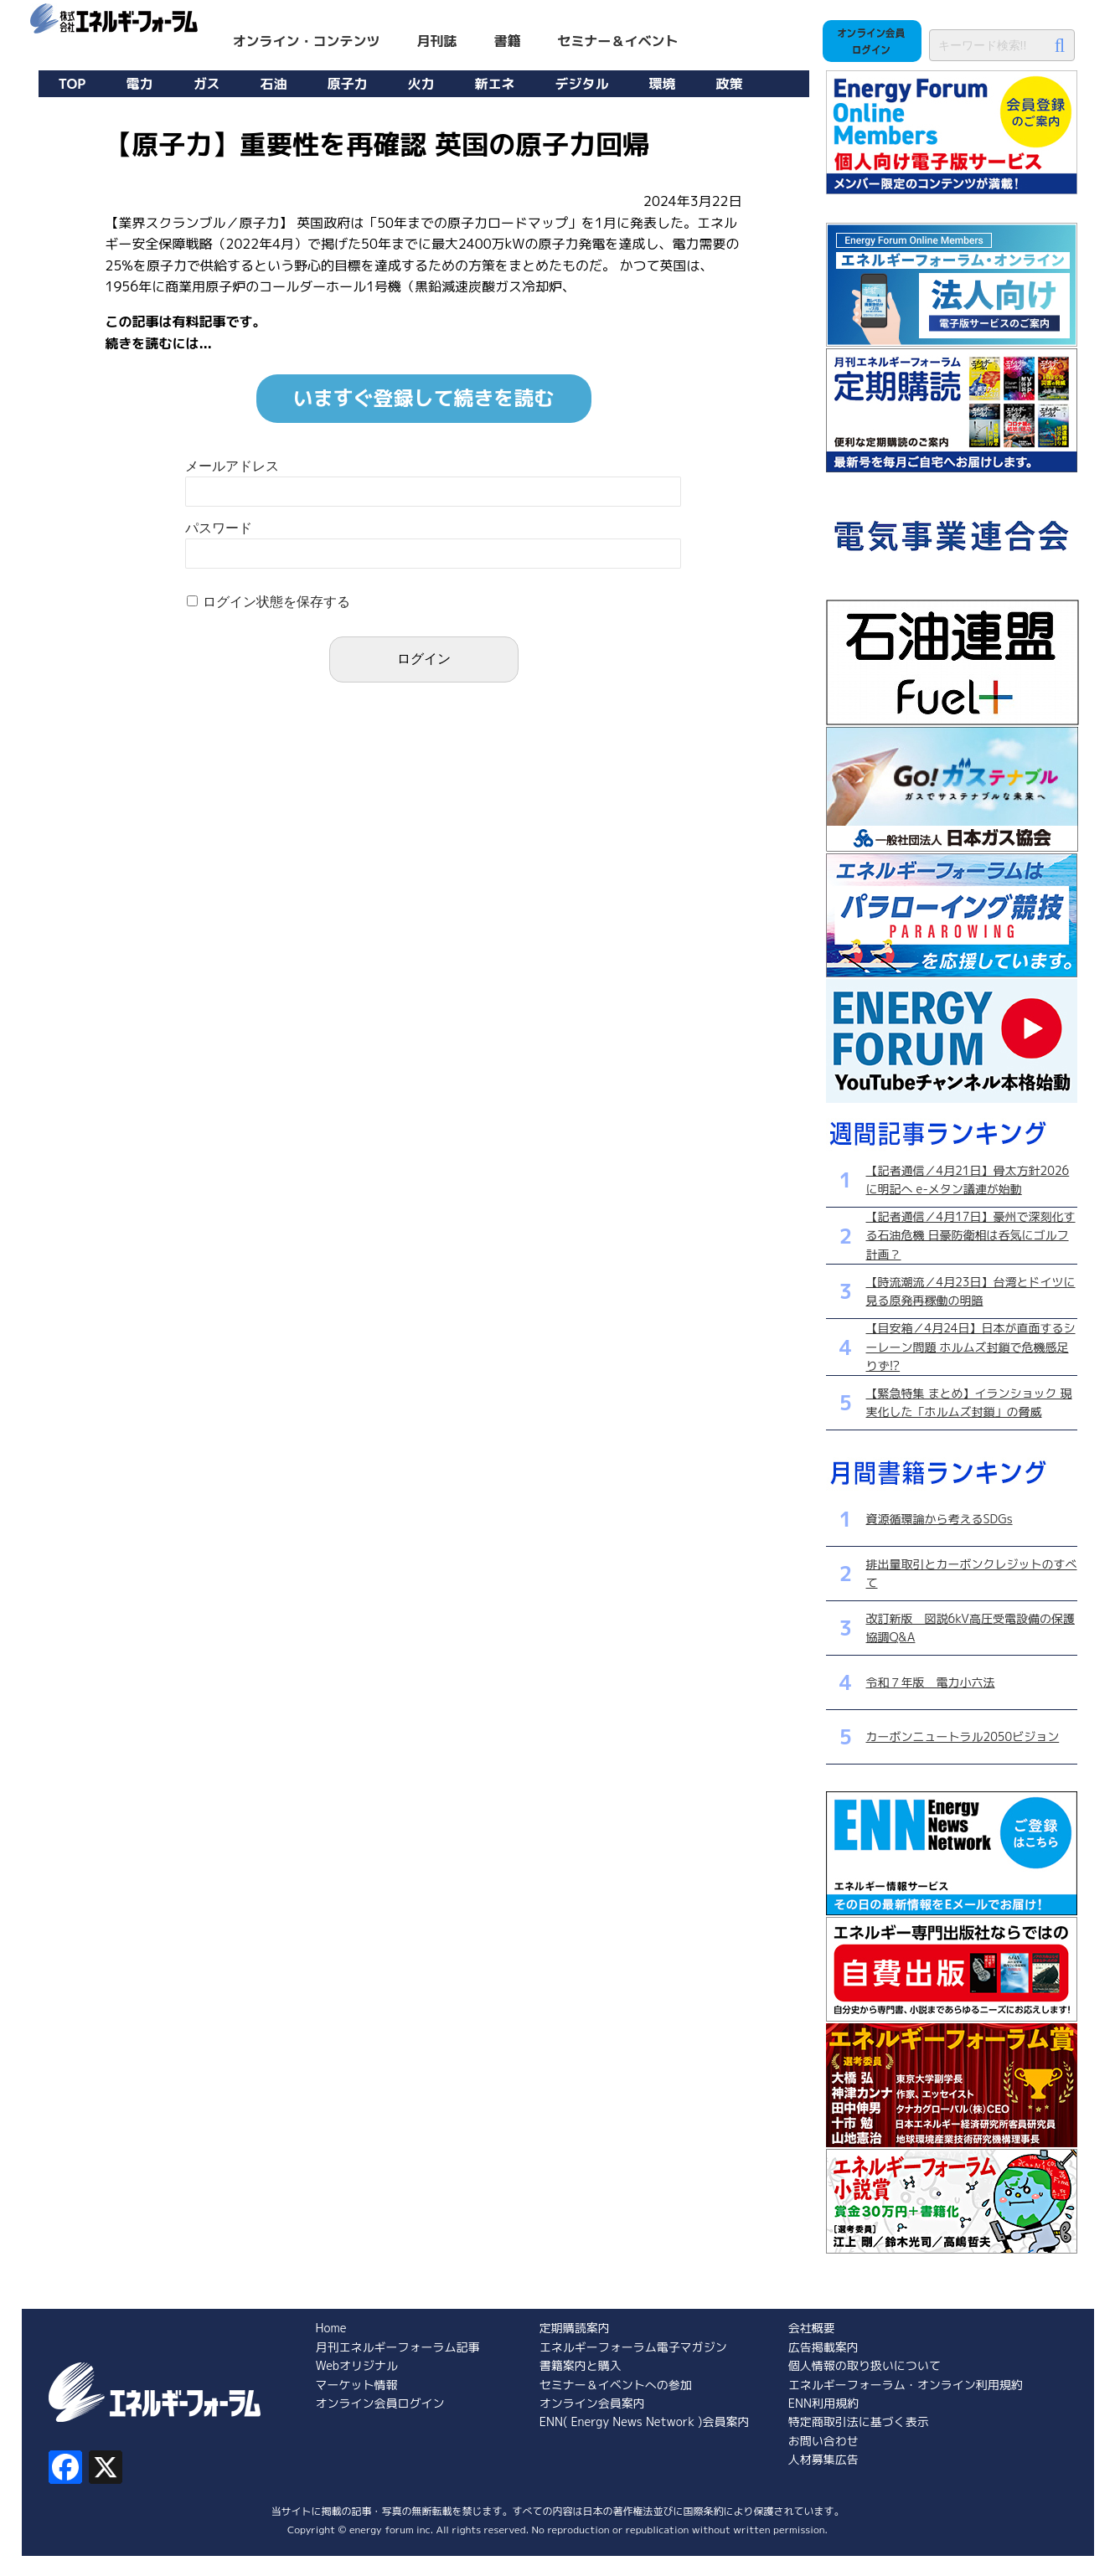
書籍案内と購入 (580, 2365)
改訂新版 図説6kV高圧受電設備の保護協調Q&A (970, 1627)
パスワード (218, 528)
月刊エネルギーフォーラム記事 (398, 2347)
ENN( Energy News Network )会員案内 (644, 2421)
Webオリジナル (357, 2365)
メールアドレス (232, 466)
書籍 (507, 41)
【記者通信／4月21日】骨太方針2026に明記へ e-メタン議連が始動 (968, 1179)
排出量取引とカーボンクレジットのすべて (971, 1573)
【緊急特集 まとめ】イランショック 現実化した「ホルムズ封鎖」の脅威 (969, 1402)
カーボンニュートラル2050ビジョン (963, 1736)
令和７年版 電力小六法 (930, 1682)
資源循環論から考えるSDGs (939, 1519)
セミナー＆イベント (618, 41)
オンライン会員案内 (592, 2403)
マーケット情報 (357, 2385)
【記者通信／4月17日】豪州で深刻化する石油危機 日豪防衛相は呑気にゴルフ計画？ (971, 1235)
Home (331, 2328)
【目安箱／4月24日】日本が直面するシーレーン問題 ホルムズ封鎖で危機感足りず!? (971, 1346)
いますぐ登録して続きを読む (424, 398)
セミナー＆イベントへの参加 (615, 2385)
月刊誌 (437, 41)
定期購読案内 (574, 2328)
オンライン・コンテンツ (306, 41)
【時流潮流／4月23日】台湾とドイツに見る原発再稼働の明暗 (971, 1291)
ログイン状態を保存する (276, 602)
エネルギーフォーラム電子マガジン (633, 2347)
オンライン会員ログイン (380, 2403)
